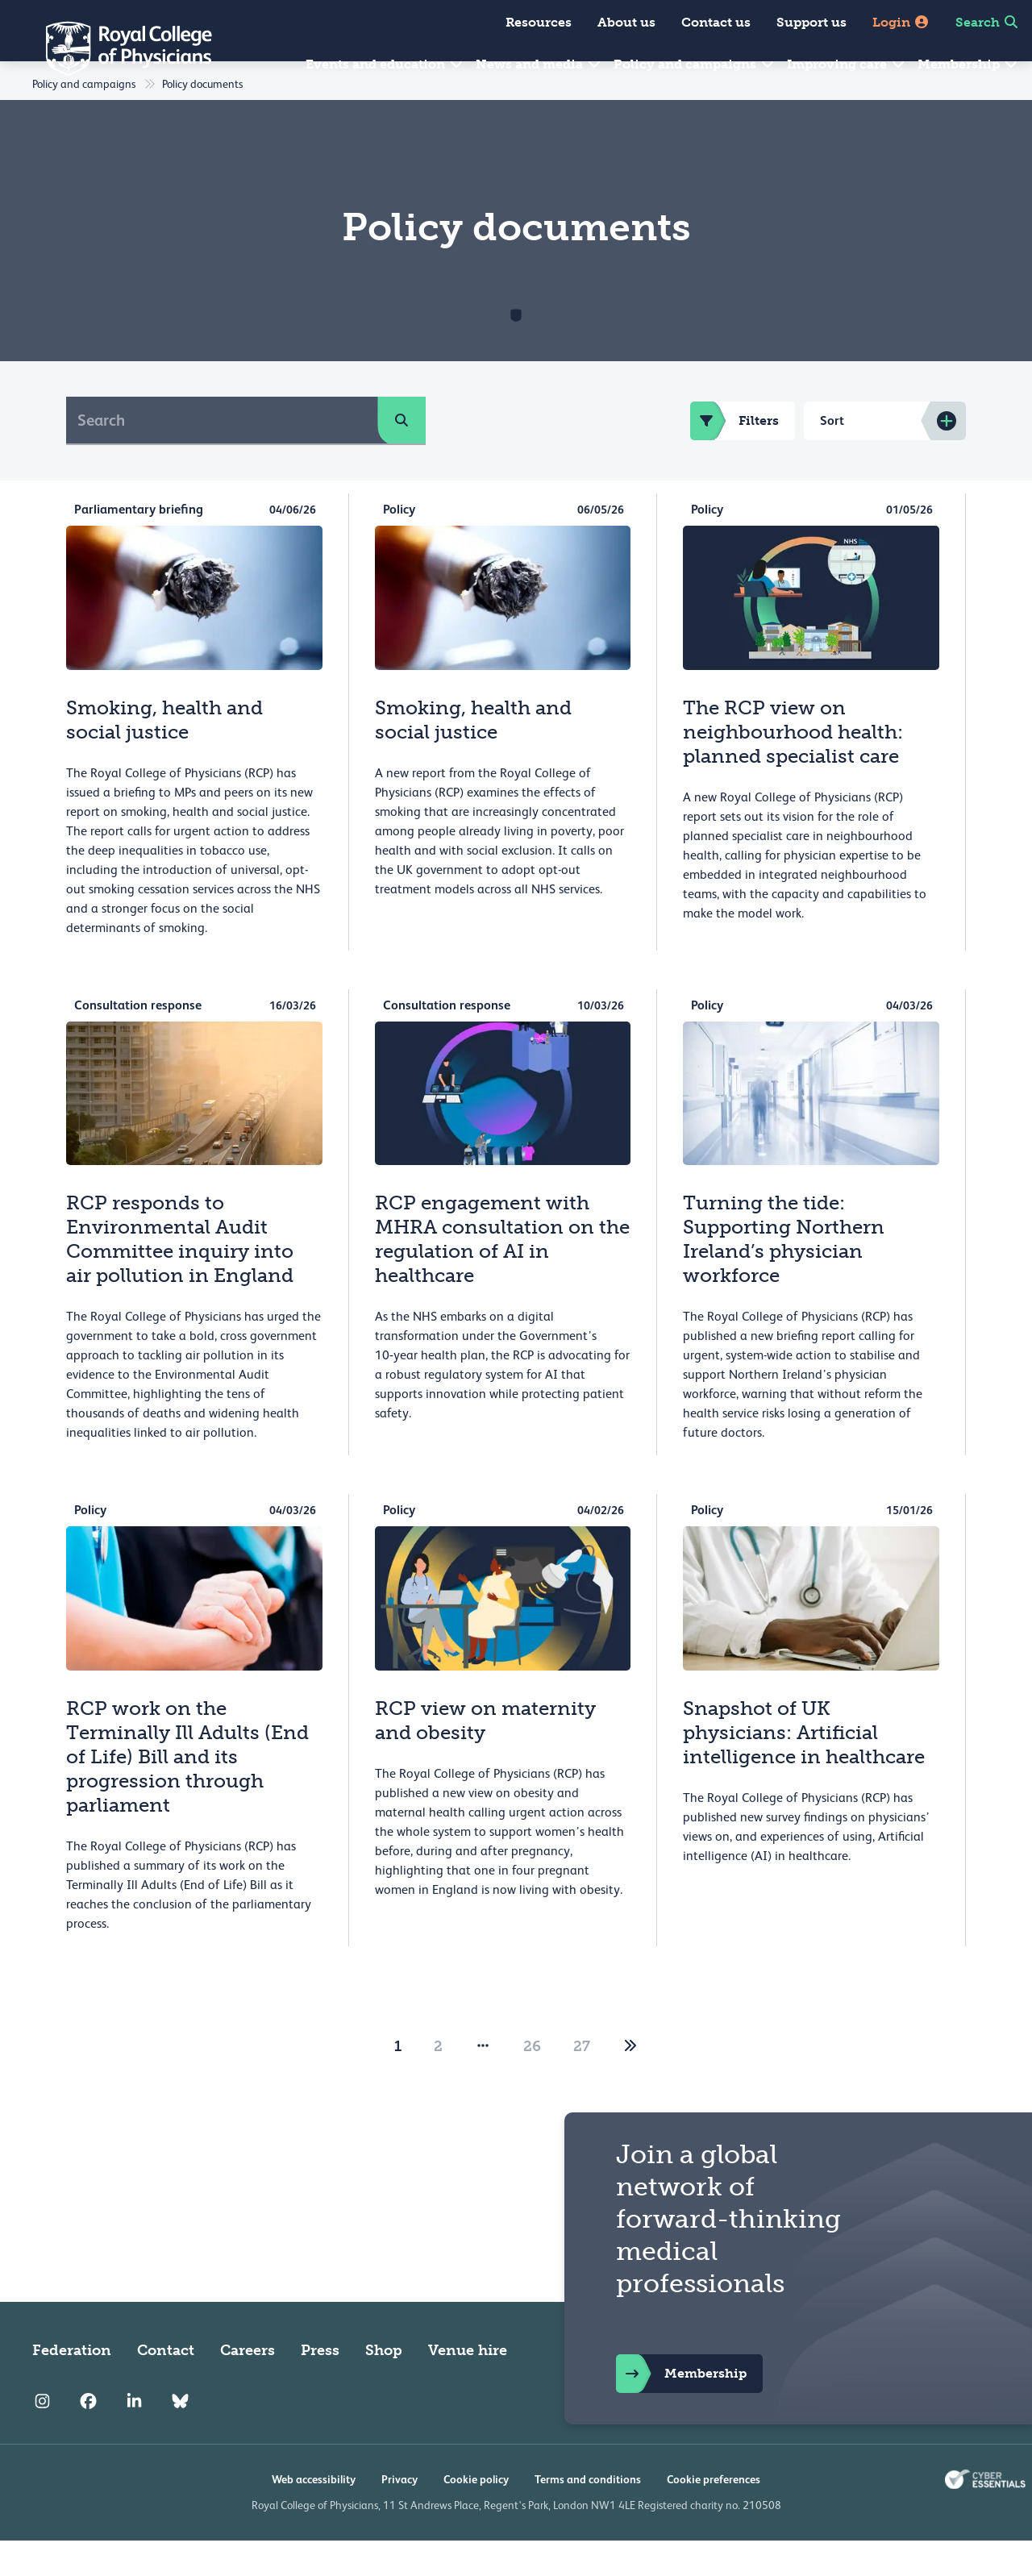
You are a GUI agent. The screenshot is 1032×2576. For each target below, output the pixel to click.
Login (901, 22)
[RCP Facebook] (88, 2437)
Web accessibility (314, 2514)
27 (581, 2082)
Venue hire (467, 2386)
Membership (968, 64)
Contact (165, 2386)
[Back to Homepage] (117, 48)
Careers (247, 2386)
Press (320, 2386)
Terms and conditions (588, 2514)
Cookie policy (476, 2514)
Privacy (399, 2514)
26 (532, 2082)
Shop (383, 2386)
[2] (630, 2082)
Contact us (716, 22)
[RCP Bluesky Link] (180, 2437)
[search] (401, 455)
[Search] (222, 455)
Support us (811, 22)
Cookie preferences (713, 2514)
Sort (832, 456)
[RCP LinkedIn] (134, 2437)
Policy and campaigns (695, 64)
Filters (734, 456)
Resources (539, 22)
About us (626, 22)
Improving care (846, 64)
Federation (71, 2386)
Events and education (385, 64)
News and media (539, 64)
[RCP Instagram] (42, 2437)
